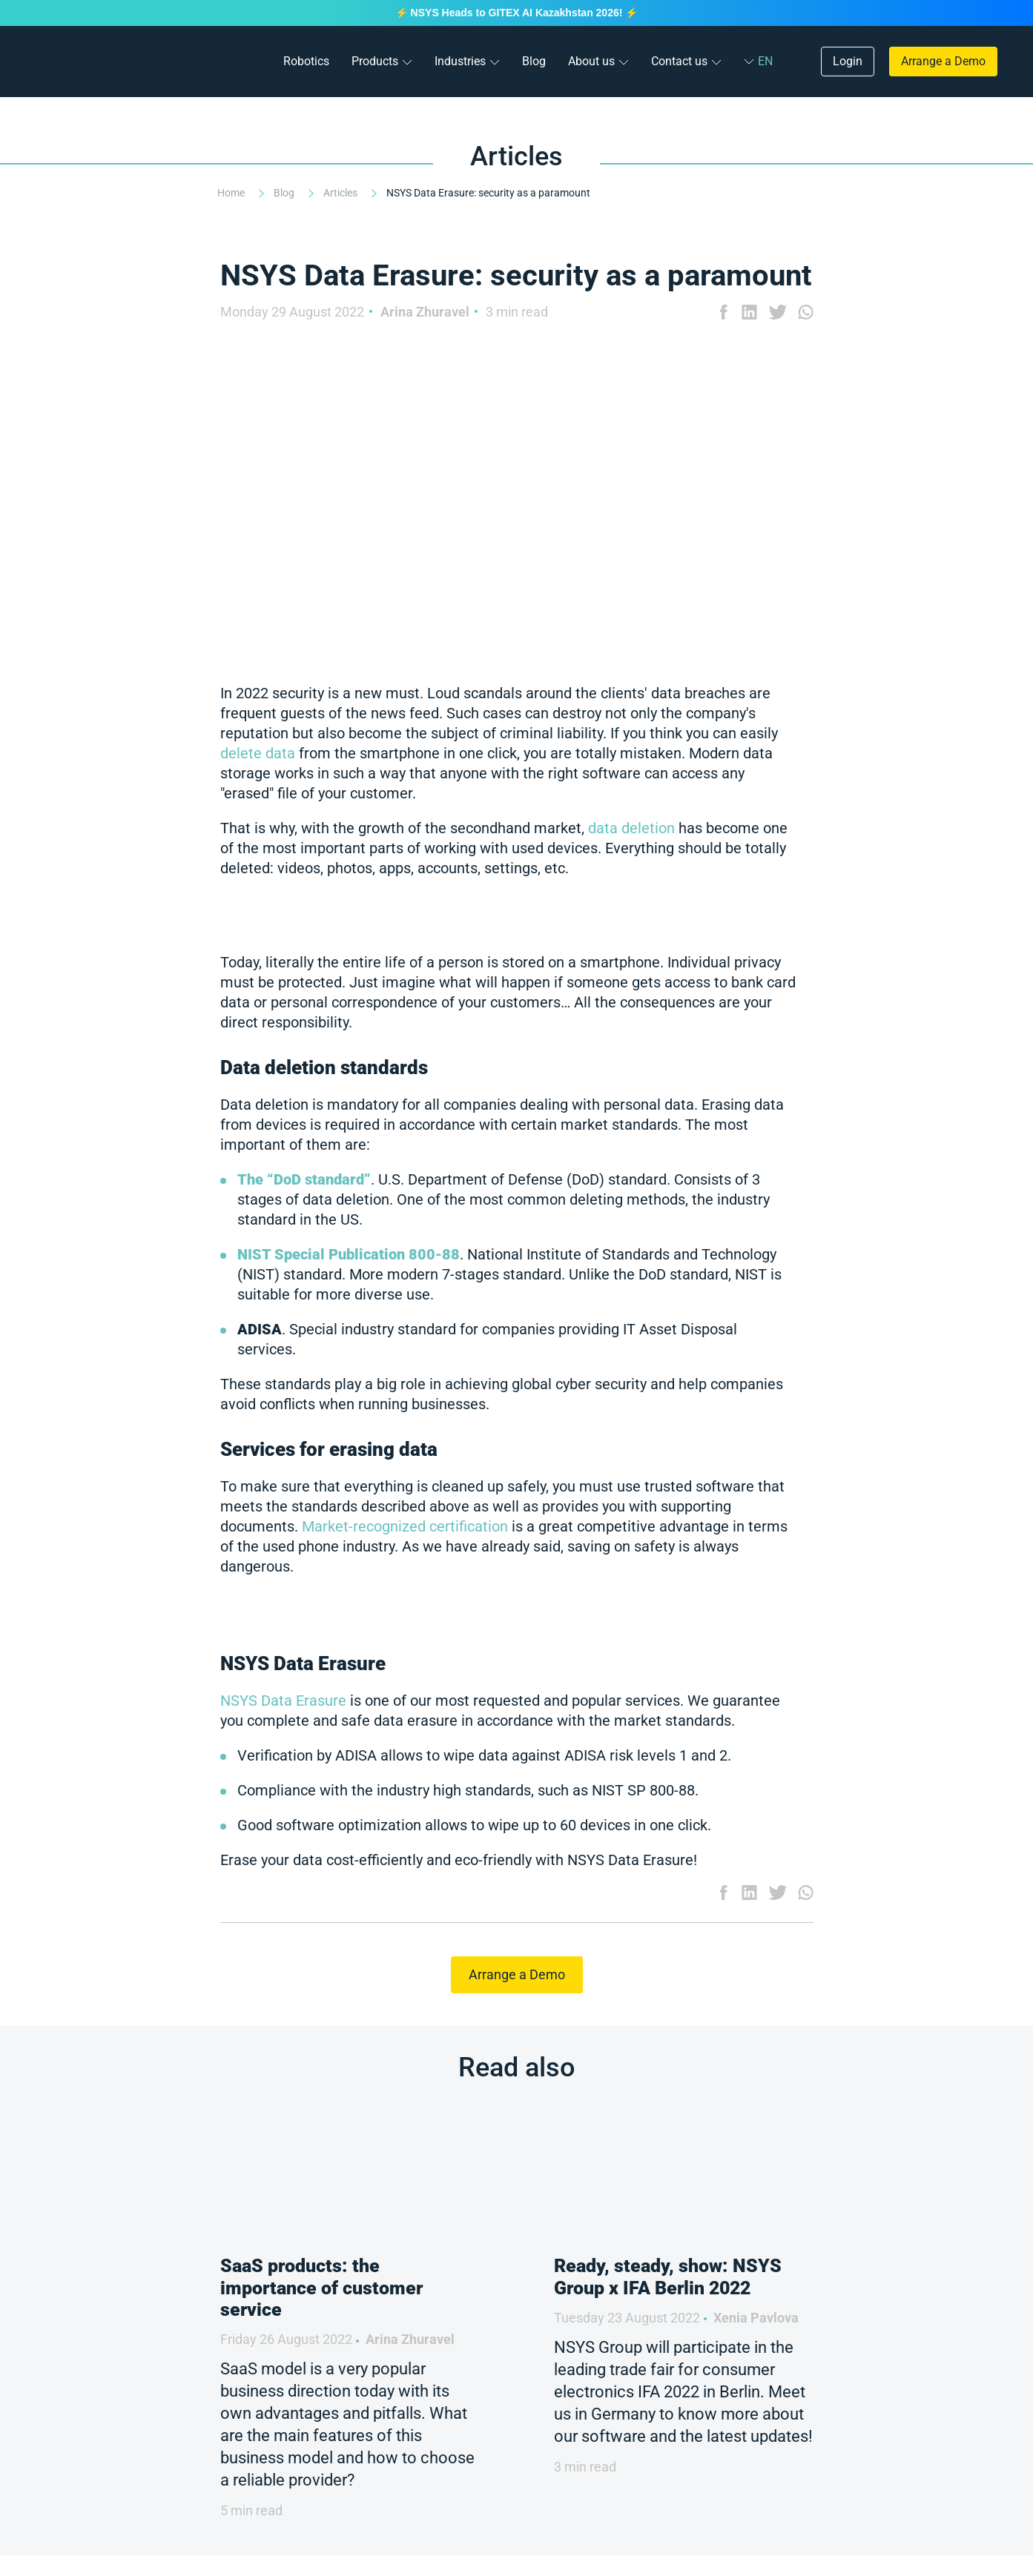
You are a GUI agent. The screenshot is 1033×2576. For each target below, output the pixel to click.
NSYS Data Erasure (283, 1700)
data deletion (631, 828)
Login (847, 61)
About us (591, 61)
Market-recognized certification (405, 1526)
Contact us (679, 61)
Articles (341, 193)
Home (232, 193)
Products (375, 61)
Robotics (306, 61)
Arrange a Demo (943, 61)
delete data (257, 753)
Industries (460, 61)
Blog (534, 61)
